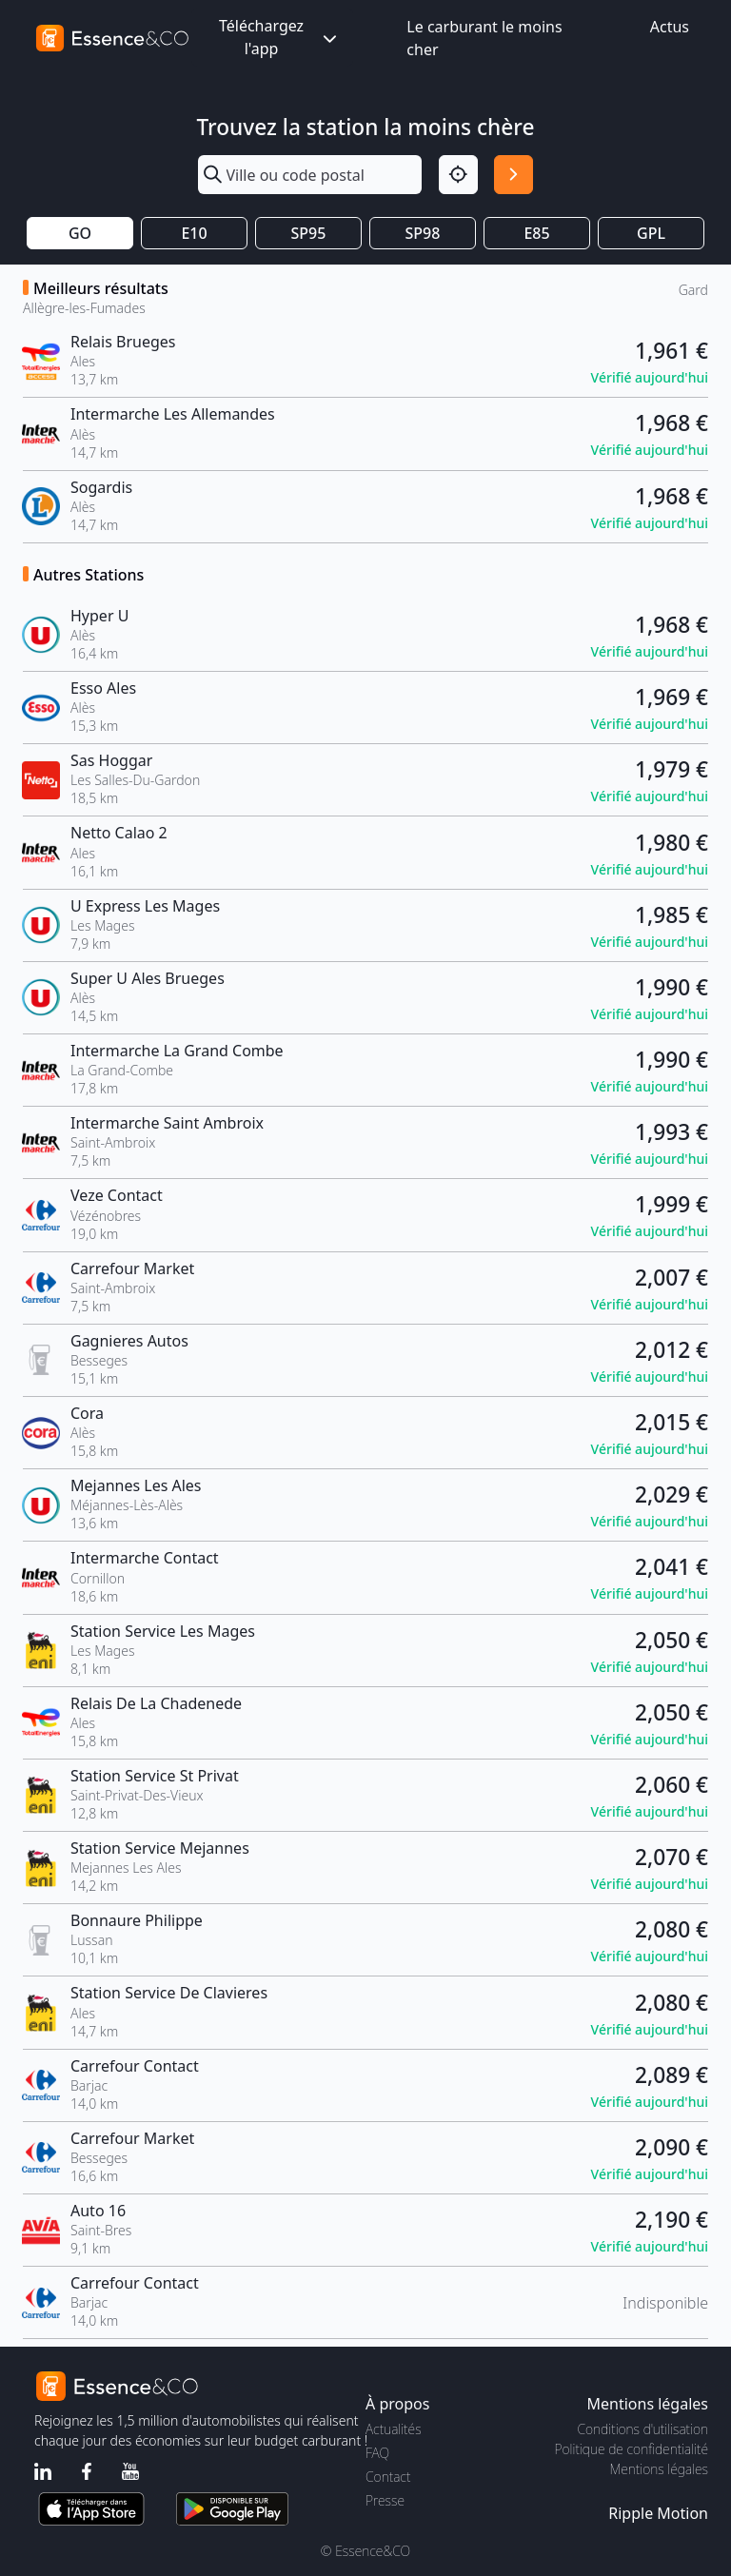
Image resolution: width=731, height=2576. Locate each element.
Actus (669, 26)
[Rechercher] (513, 174)
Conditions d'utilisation (642, 2429)
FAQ (377, 2453)
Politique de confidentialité (631, 2449)
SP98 (423, 233)
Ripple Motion (658, 2513)
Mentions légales (659, 2469)
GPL (651, 233)
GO (80, 233)
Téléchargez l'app (280, 37)
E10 (194, 233)
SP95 (308, 233)
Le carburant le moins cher (484, 38)
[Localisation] (458, 174)
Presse (385, 2500)
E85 (536, 233)
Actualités (394, 2429)
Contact (388, 2477)
